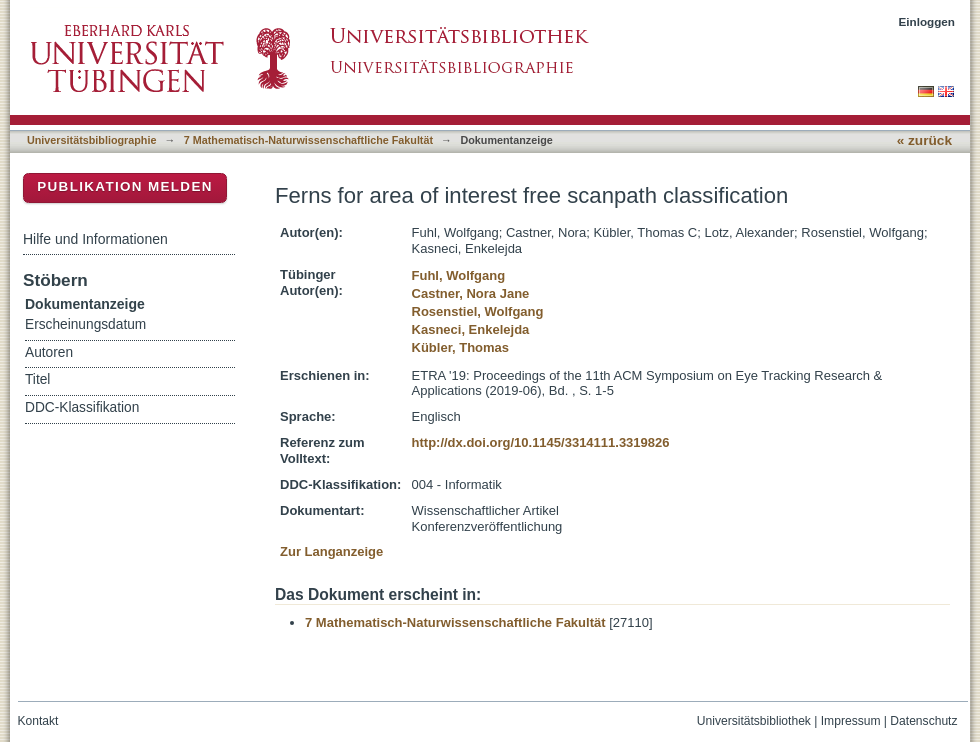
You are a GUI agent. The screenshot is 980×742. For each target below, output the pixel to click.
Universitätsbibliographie (91, 140)
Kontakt (38, 721)
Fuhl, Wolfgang (459, 275)
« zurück (924, 140)
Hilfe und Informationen (95, 239)
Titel (37, 379)
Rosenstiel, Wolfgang (478, 311)
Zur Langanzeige (331, 551)
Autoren (49, 352)
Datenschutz (923, 721)
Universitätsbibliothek (754, 721)
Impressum (851, 721)
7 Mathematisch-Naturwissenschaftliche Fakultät (308, 140)
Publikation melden (125, 186)
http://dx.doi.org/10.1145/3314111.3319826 (541, 442)
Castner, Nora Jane (471, 293)
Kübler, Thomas (461, 347)
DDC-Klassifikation (82, 407)
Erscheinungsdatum (85, 324)
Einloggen (927, 21)
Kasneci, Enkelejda (471, 329)
